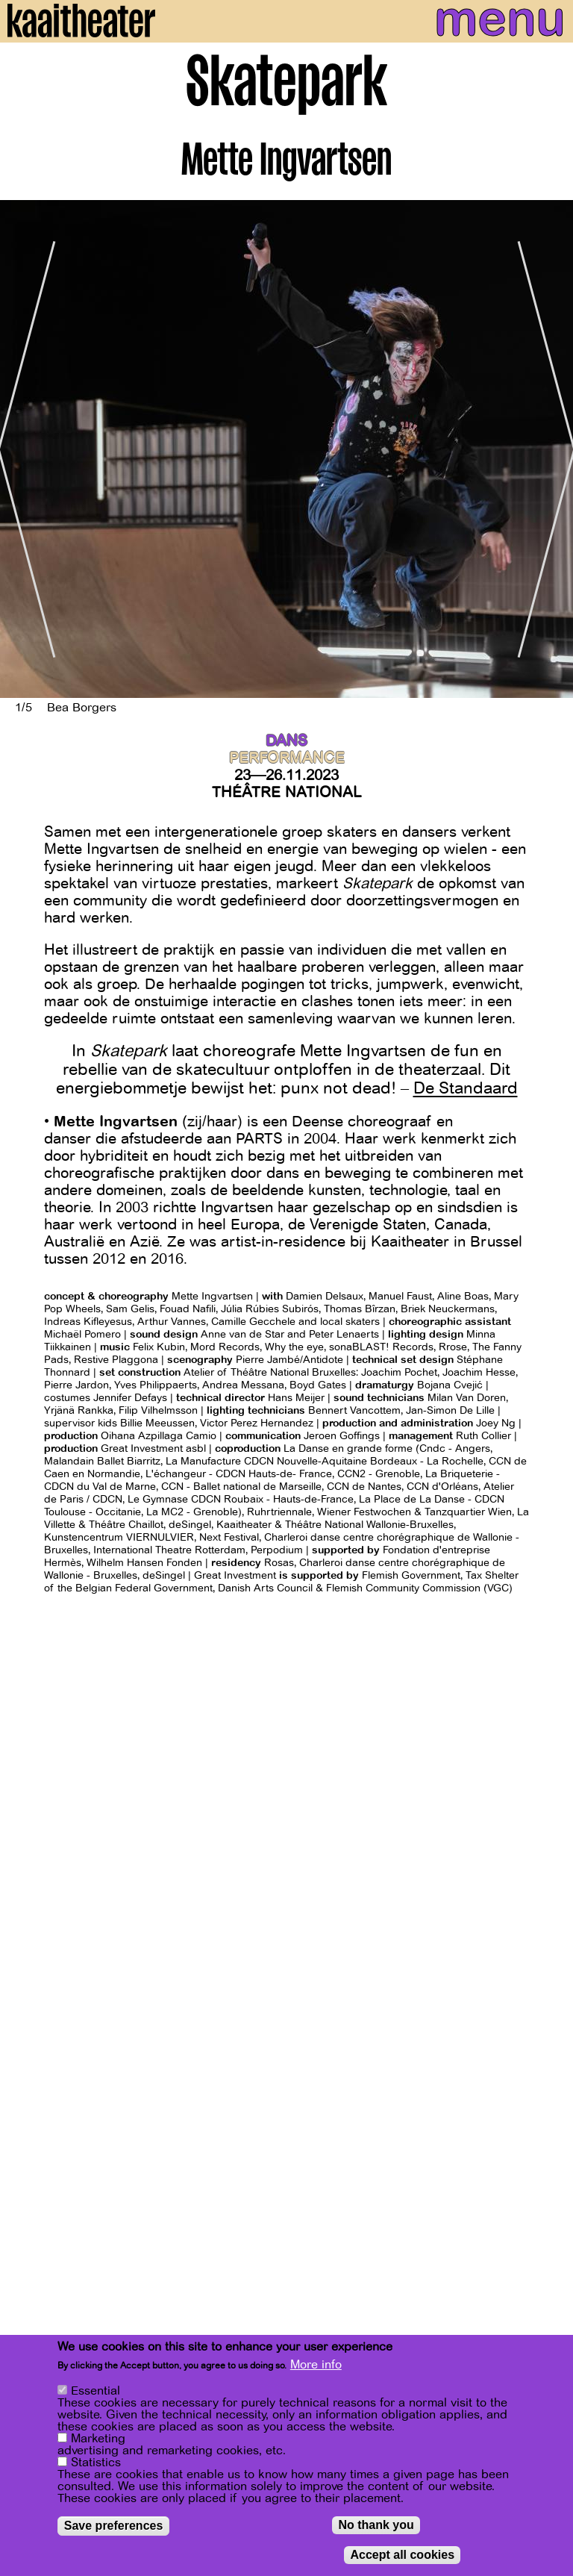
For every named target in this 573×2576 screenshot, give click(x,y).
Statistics (96, 2462)
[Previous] (22, 449)
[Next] (551, 449)
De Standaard (465, 1088)
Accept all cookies (402, 2554)
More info (316, 2365)
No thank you (375, 2525)
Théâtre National (286, 792)
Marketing (98, 2438)
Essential (95, 2390)
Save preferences (113, 2525)
